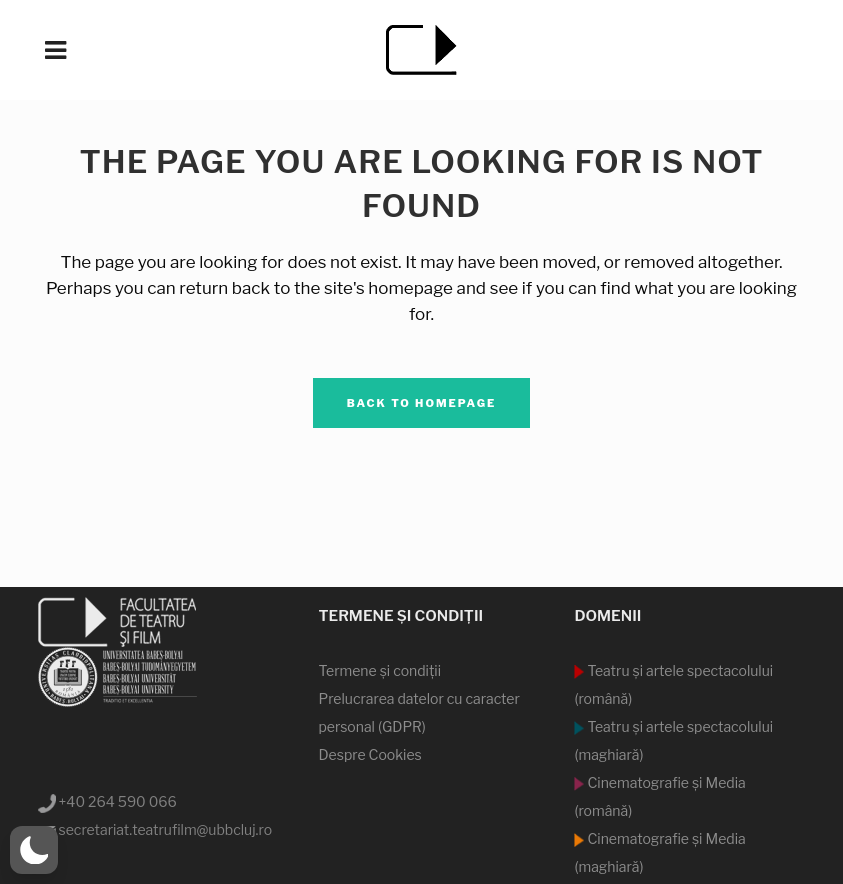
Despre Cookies (369, 754)
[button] (34, 850)
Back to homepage (422, 403)
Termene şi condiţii (379, 670)
